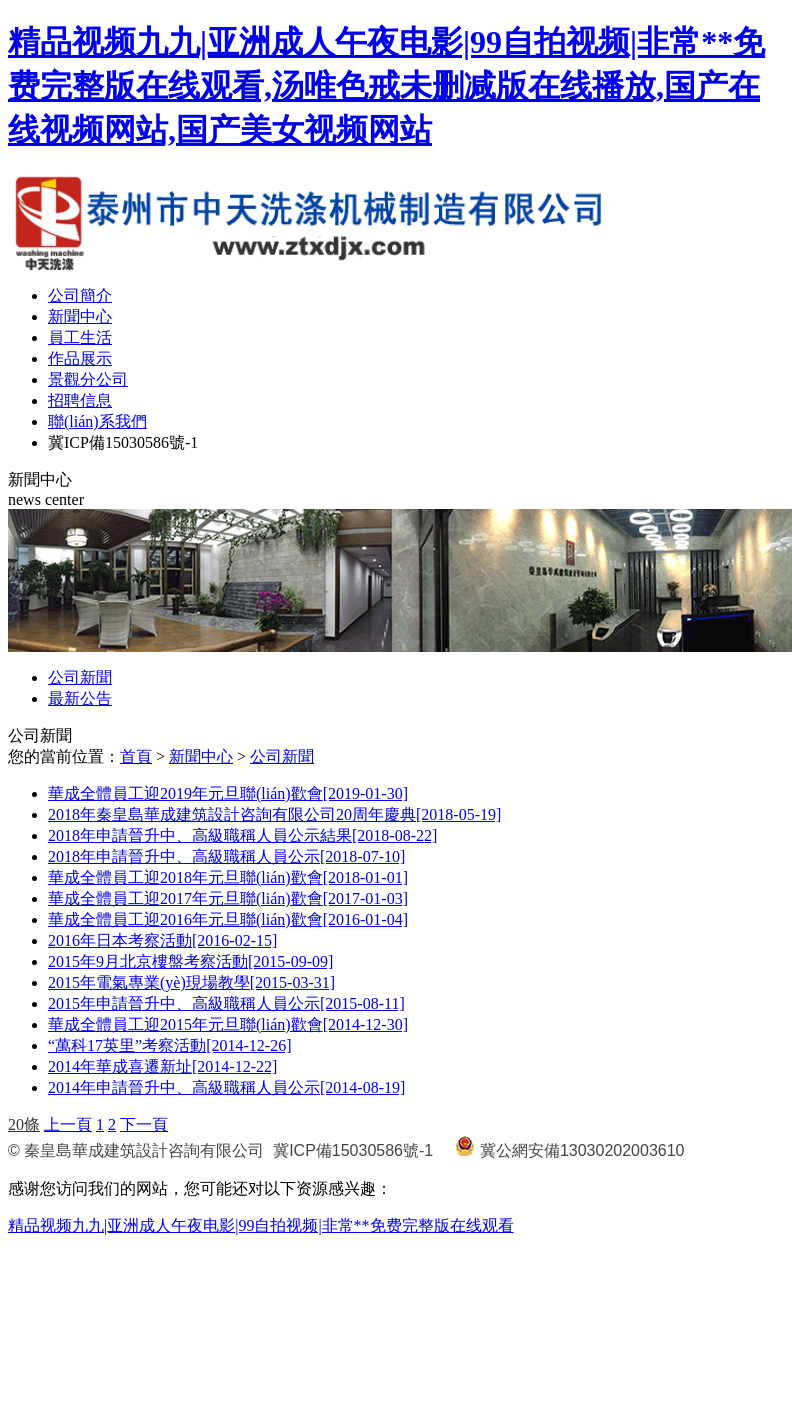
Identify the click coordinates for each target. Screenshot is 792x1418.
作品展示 (80, 358)
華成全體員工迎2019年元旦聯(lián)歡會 (228, 793)
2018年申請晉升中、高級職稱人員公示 (226, 856)
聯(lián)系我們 (97, 421)
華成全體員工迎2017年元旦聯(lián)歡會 (228, 898)
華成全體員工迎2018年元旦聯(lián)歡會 (228, 877)
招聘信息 (80, 400)
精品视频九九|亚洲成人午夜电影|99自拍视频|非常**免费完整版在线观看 (261, 1225)
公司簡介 (80, 295)
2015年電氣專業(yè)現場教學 (191, 982)
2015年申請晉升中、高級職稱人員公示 (226, 1003)
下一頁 (144, 1124)
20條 (24, 1124)
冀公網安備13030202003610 (582, 1150)
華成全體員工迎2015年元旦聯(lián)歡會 (228, 1024)
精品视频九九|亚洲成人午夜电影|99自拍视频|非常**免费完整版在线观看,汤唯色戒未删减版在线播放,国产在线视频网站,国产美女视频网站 (386, 86)
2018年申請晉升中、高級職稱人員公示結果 (242, 835)
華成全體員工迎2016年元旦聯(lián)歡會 (228, 919)
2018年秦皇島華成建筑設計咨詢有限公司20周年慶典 (274, 814)
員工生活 (80, 337)
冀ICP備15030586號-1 (123, 442)
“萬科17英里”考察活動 (170, 1045)
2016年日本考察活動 (162, 940)
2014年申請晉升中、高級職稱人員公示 (226, 1087)
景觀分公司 (88, 379)
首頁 (136, 756)
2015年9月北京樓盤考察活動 (190, 961)
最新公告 (80, 698)
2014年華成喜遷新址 (162, 1066)
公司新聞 (80, 677)
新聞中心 (80, 316)
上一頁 (68, 1124)
